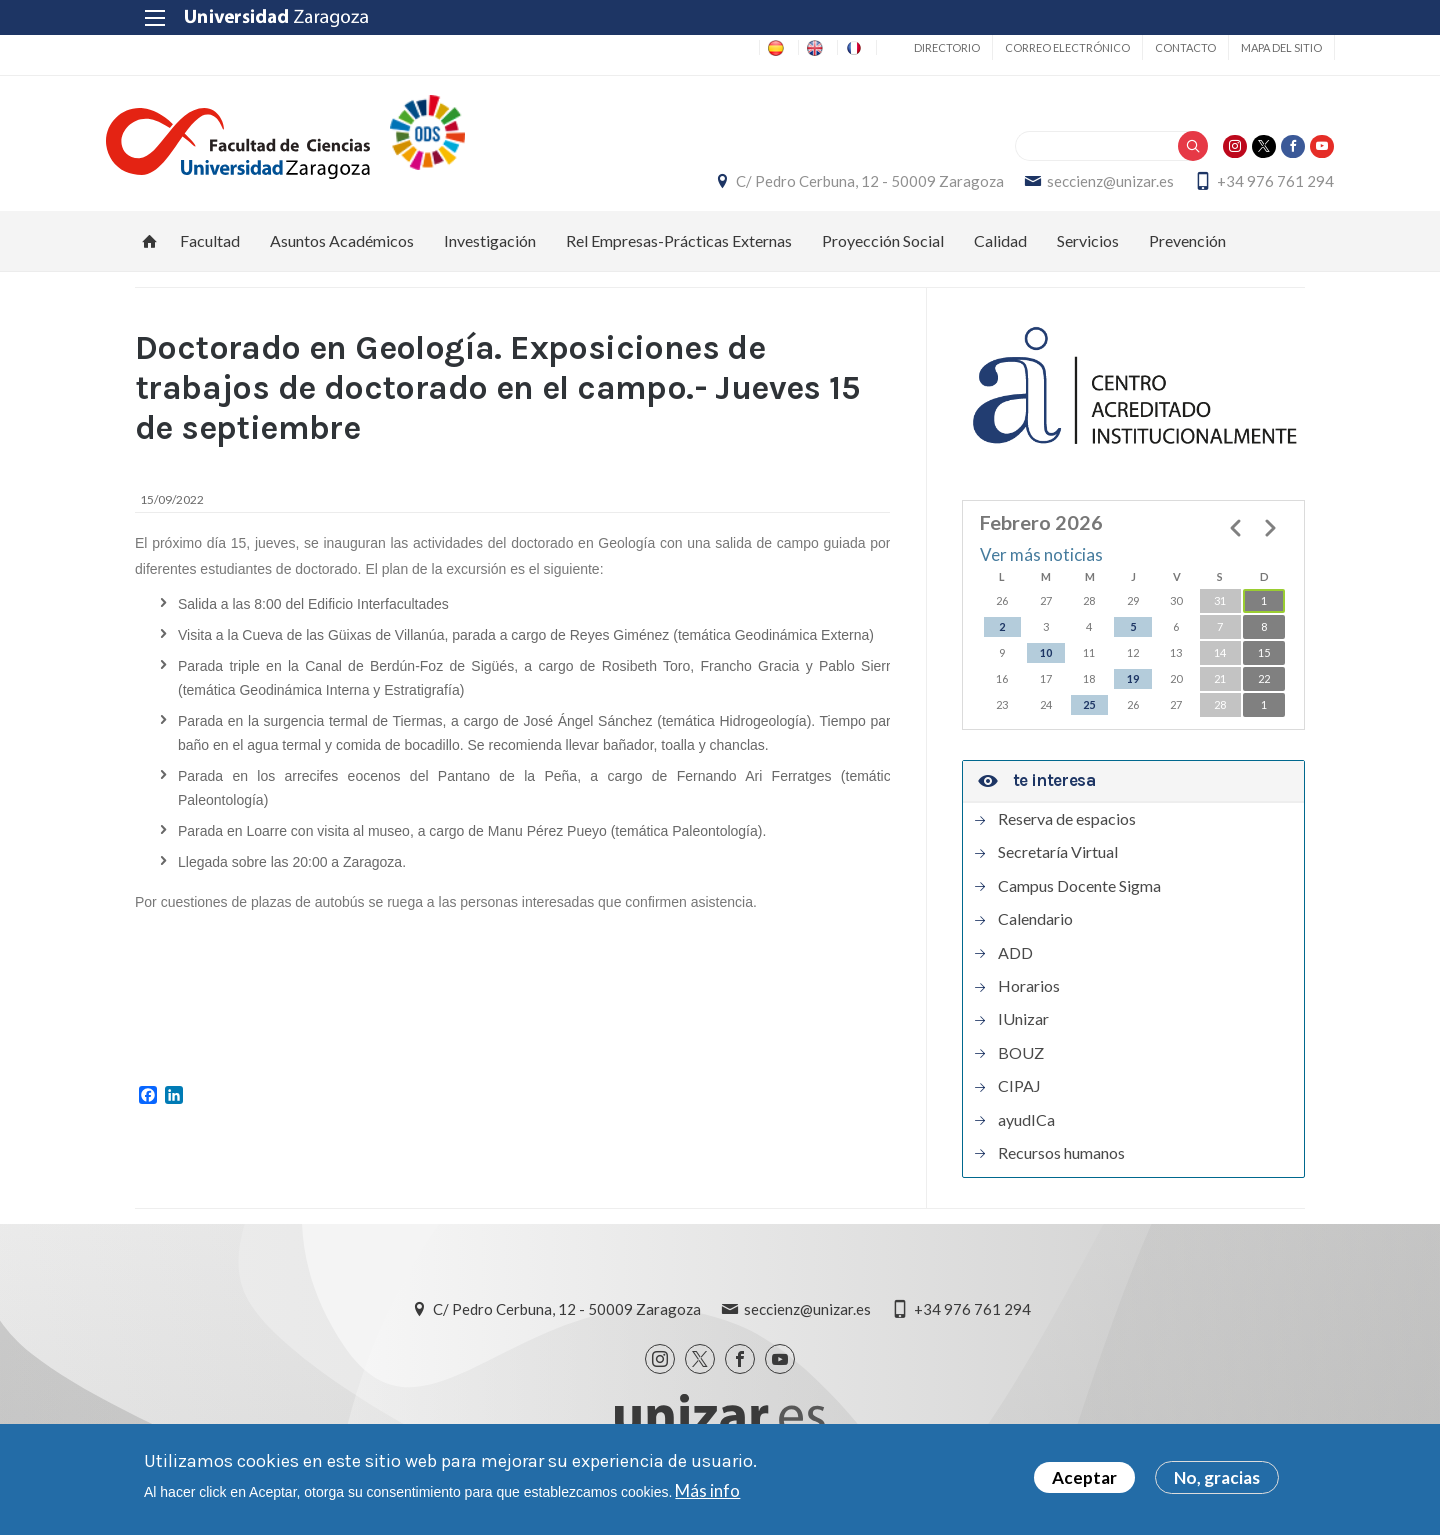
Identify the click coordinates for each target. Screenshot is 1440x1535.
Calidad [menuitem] (1000, 251)
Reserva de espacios (1067, 830)
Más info (707, 1490)
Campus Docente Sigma (1079, 897)
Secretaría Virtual (1058, 864)
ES (723, 47)
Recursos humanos (1061, 1164)
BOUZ (1021, 1064)
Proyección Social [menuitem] (883, 251)
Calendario (1035, 930)
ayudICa (1026, 1131)
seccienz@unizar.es (1081, 187)
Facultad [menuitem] (210, 251)
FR (831, 47)
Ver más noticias (1041, 566)
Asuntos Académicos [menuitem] (342, 251)
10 (1046, 663)
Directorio (917, 47)
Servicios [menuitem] (1088, 251)
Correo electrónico (1037, 47)
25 (1089, 715)
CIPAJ (1019, 1097)
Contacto (1155, 47)
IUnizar (1023, 1030)
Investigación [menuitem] (490, 251)
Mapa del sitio (1251, 47)
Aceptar (1084, 1478)
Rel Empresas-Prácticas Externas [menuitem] (679, 251)
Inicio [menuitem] (150, 252)
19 (1133, 689)
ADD (1015, 964)
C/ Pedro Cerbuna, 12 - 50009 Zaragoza (841, 187)
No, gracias (1217, 1478)
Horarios (1029, 997)
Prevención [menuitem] (1187, 251)
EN (777, 47)
